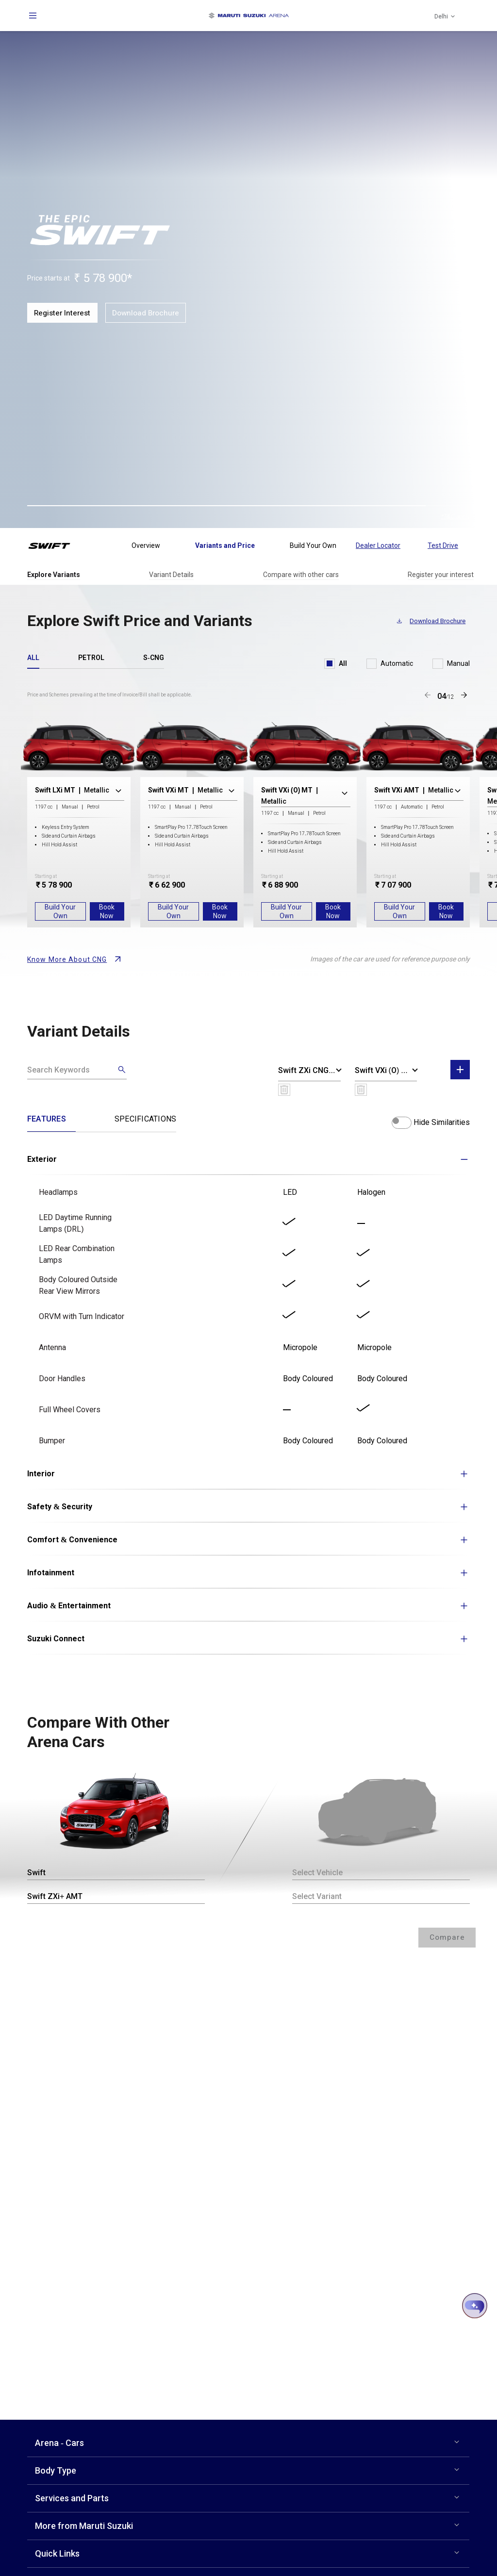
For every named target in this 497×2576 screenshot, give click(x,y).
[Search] (77, 1069)
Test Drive (443, 545)
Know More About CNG (67, 959)
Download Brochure (150, 312)
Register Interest (64, 312)
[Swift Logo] (55, 545)
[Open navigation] (33, 15)
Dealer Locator (378, 545)
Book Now (107, 911)
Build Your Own (60, 911)
